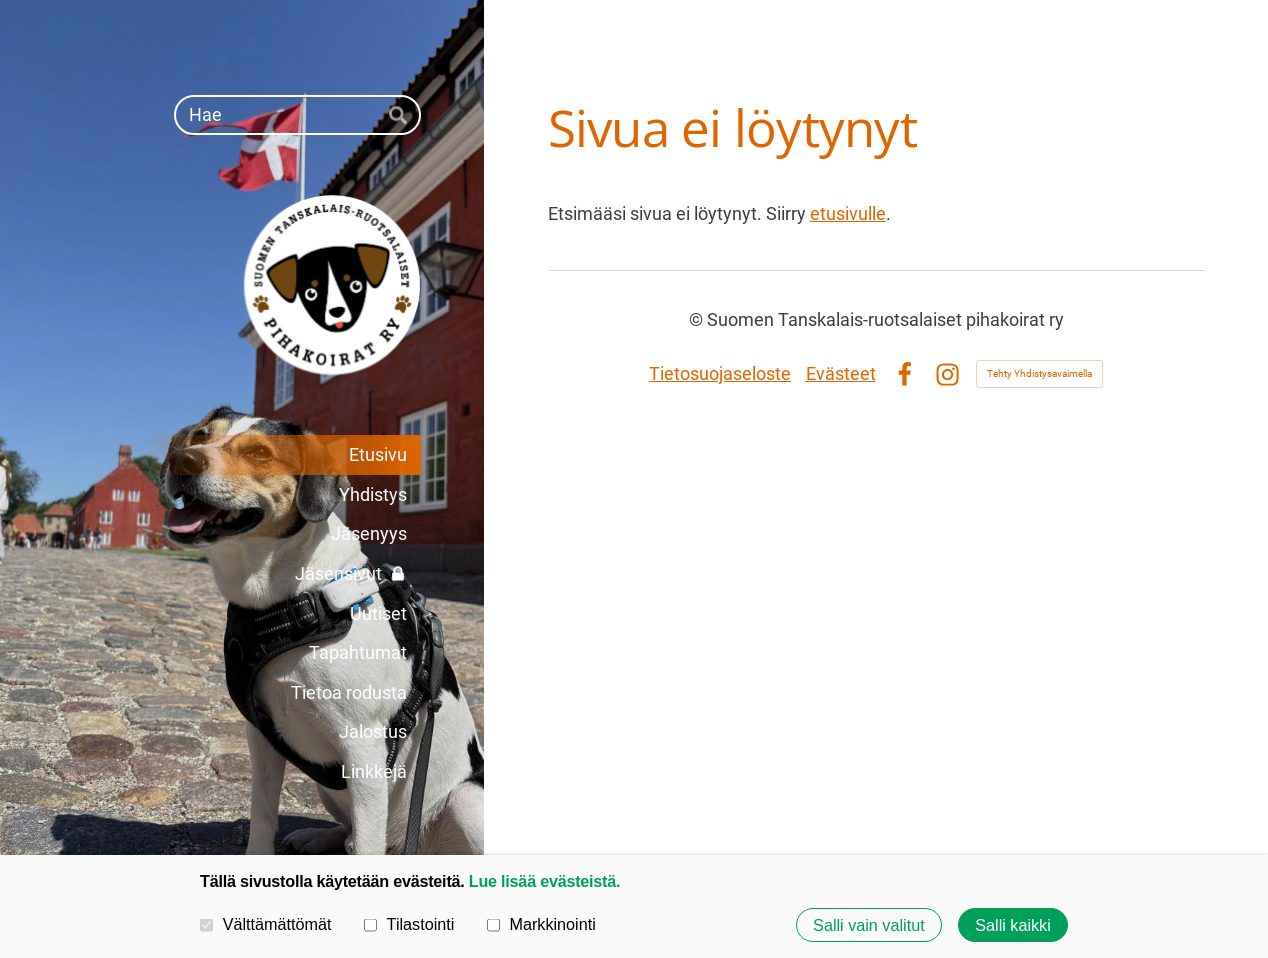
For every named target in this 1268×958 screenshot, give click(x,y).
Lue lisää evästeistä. (544, 881)
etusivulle (848, 213)
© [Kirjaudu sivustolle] (698, 319)
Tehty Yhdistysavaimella (1039, 373)
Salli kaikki (1013, 925)
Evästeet (841, 373)
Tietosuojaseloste (720, 373)
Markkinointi (541, 924)
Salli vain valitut (869, 925)
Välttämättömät (266, 924)
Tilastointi (409, 924)
